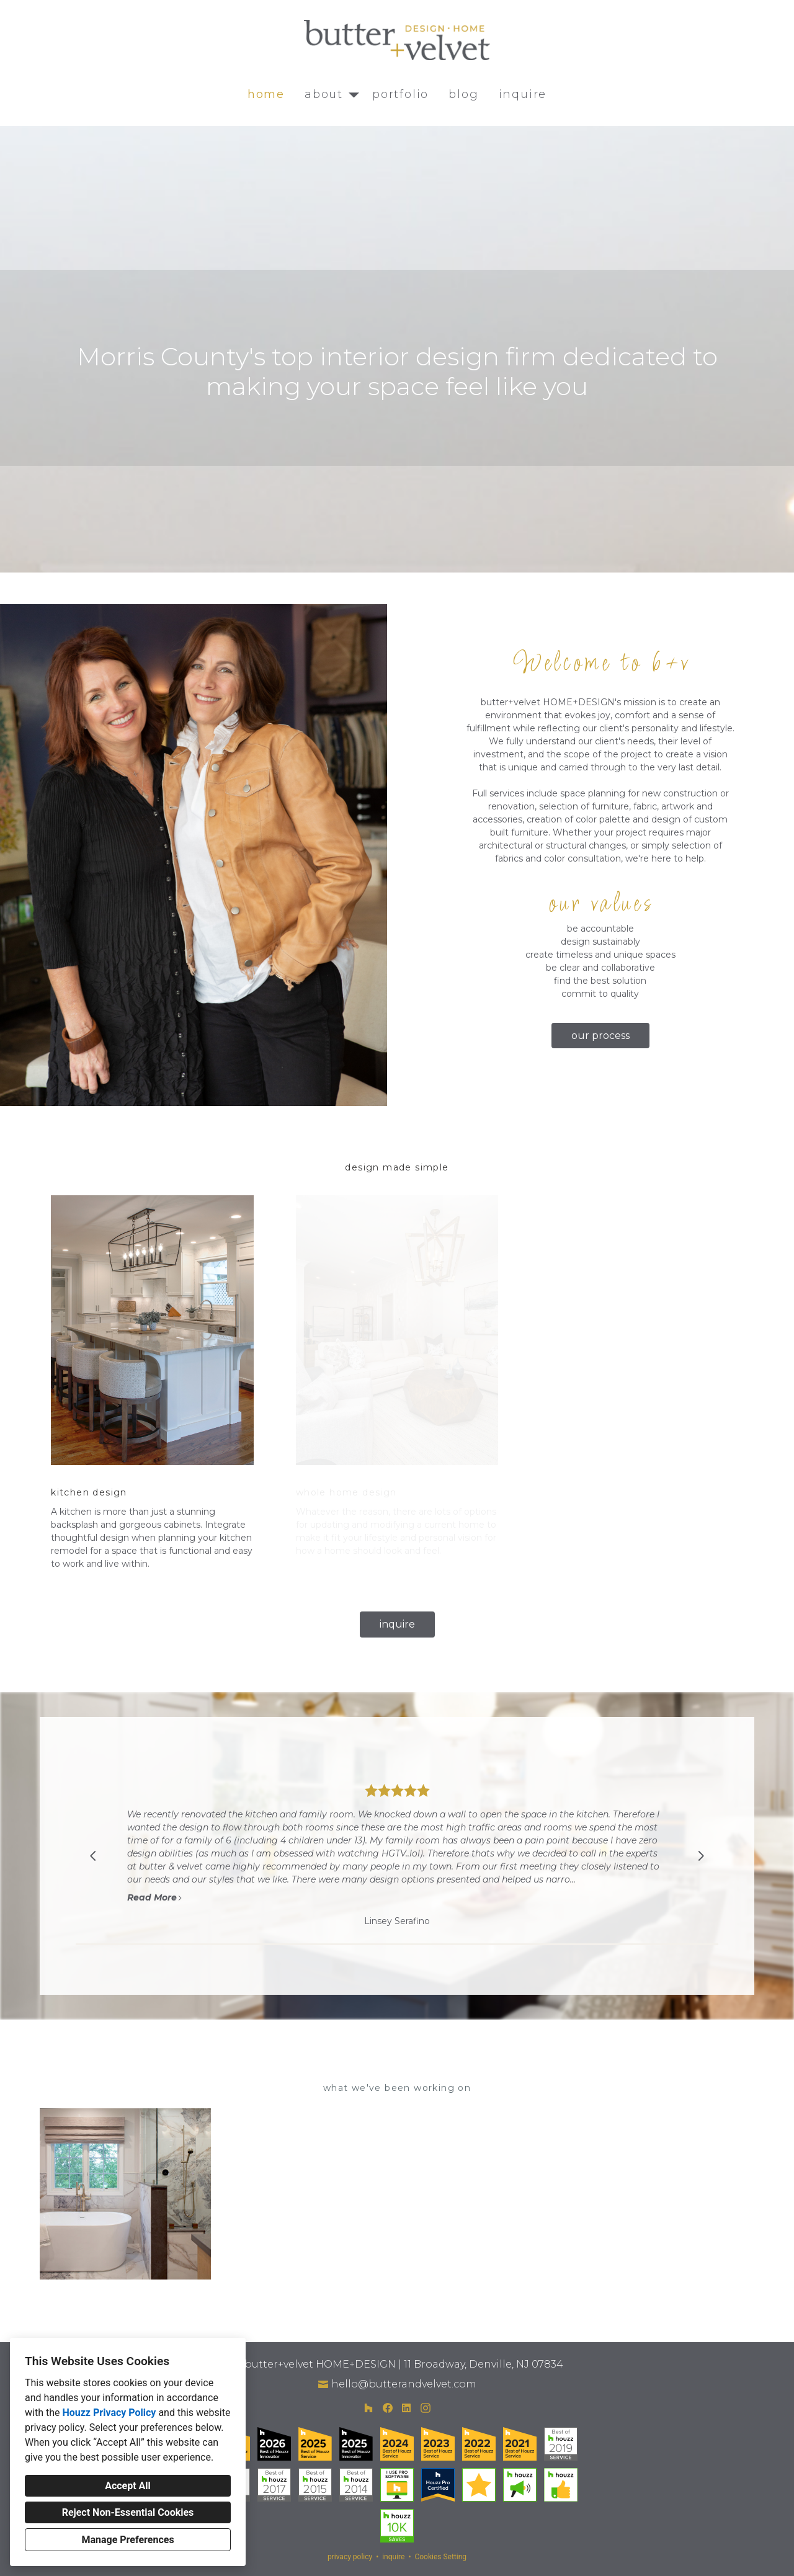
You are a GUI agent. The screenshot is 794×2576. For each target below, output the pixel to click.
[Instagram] (425, 2407)
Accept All (128, 2486)
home (266, 94)
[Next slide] (701, 1855)
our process (600, 1035)
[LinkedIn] (406, 2407)
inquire (523, 94)
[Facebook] (387, 2407)
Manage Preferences (127, 2540)
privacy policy (350, 2556)
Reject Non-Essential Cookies (128, 2512)
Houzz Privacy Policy (109, 2412)
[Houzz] (368, 2407)
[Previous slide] (93, 1855)
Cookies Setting (440, 2556)
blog (463, 94)
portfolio (400, 94)
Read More (155, 1897)
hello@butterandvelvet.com (403, 2384)
